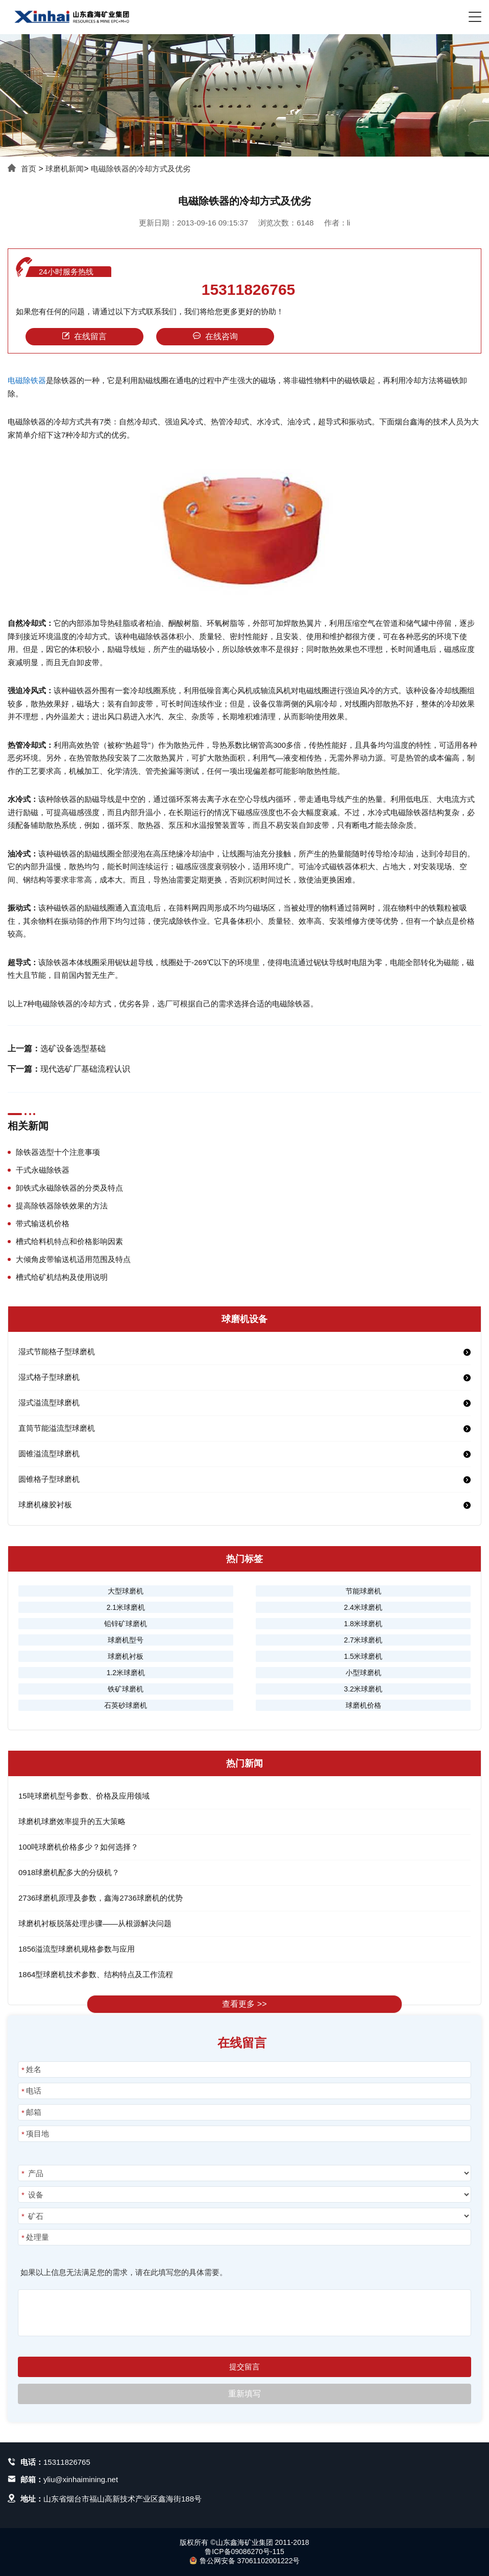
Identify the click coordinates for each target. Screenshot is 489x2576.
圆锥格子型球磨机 (49, 1479)
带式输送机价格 (42, 1223)
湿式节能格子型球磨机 (56, 1351)
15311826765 (249, 289)
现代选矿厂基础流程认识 (85, 1069)
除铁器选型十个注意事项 (58, 1152)
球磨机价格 (363, 1705)
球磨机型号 (125, 1640)
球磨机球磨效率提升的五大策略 (72, 1821)
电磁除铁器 (27, 380)
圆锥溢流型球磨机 (49, 1453)
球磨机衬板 (125, 1656)
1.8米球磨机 (363, 1624)
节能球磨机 (363, 1591)
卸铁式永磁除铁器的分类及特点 (69, 1187)
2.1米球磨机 (126, 1607)
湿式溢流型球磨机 (49, 1402)
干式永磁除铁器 (42, 1170)
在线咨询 (215, 336)
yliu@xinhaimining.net (80, 2479)
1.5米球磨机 (363, 1656)
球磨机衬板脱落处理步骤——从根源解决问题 (95, 1923)
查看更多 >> (244, 2004)
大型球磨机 (125, 1591)
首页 (28, 168)
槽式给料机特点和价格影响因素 (69, 1241)
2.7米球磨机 (363, 1640)
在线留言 (84, 336)
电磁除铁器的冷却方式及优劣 (140, 168)
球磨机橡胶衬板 (45, 1504)
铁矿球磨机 (125, 1689)
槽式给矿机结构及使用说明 (62, 1277)
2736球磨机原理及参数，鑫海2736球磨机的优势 (100, 1897)
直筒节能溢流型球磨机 (56, 1428)
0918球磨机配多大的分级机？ (68, 1872)
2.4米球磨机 (363, 1607)
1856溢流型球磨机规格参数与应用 (76, 1948)
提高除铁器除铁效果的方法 (62, 1205)
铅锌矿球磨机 (125, 1624)
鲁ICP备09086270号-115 (244, 2551)
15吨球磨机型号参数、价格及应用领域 (84, 1795)
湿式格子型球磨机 (49, 1377)
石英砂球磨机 (125, 1705)
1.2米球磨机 (126, 1673)
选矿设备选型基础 (73, 1048)
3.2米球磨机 (363, 1689)
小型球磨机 (363, 1673)
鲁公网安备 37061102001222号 (244, 2561)
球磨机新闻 (64, 168)
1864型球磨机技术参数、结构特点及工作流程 (95, 1974)
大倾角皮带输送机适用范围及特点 (73, 1259)
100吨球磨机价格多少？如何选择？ (78, 1846)
